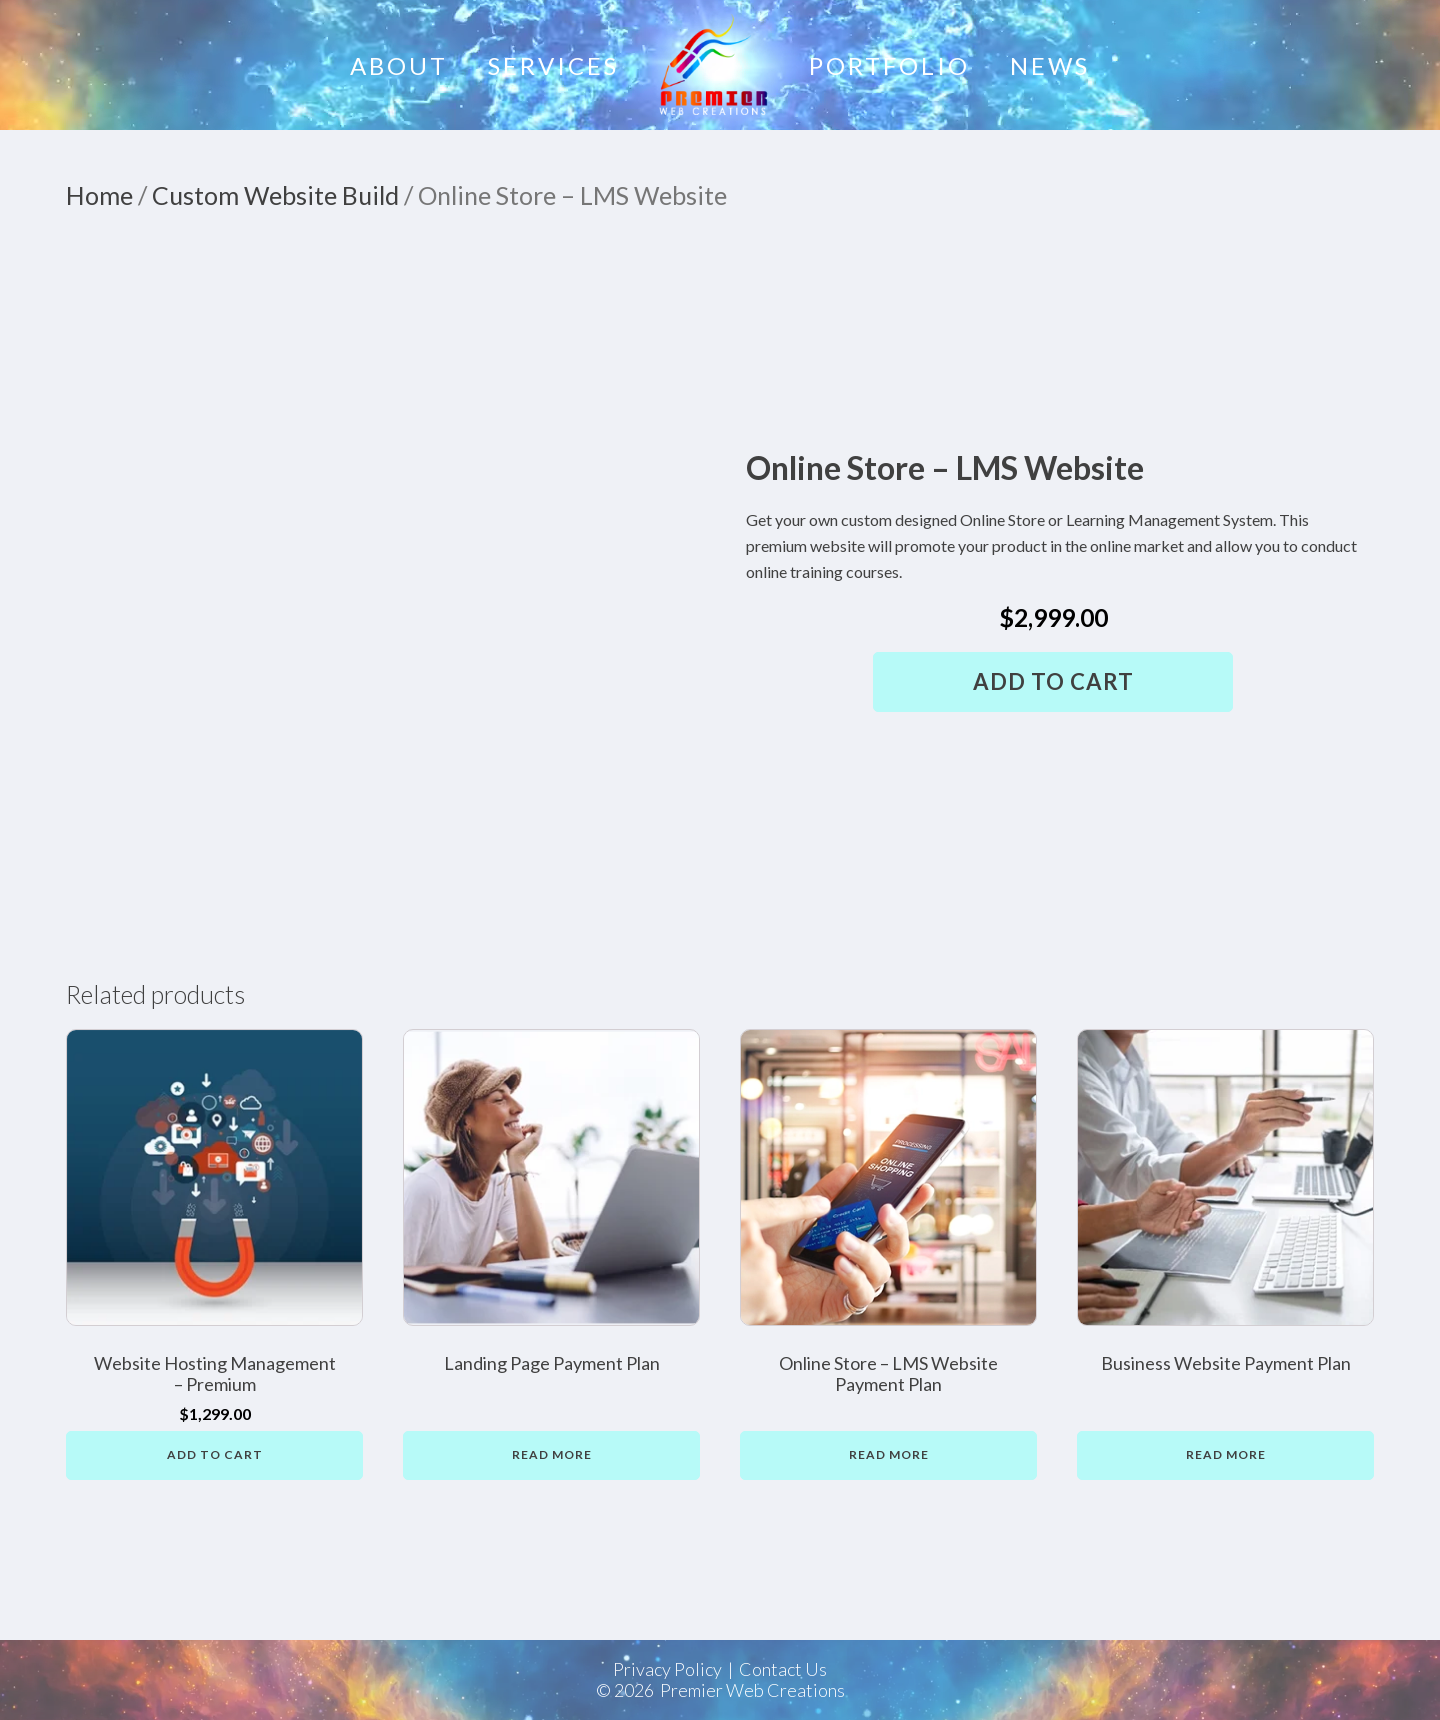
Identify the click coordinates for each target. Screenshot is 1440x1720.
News (1050, 65)
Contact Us (783, 1669)
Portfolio (889, 65)
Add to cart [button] (215, 1454)
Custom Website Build (275, 195)
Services (553, 65)
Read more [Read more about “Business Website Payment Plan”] (1226, 1454)
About (399, 65)
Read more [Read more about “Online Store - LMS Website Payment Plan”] (889, 1454)
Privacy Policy (667, 1669)
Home (99, 195)
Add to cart (1053, 681)
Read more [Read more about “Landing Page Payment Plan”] (552, 1454)
